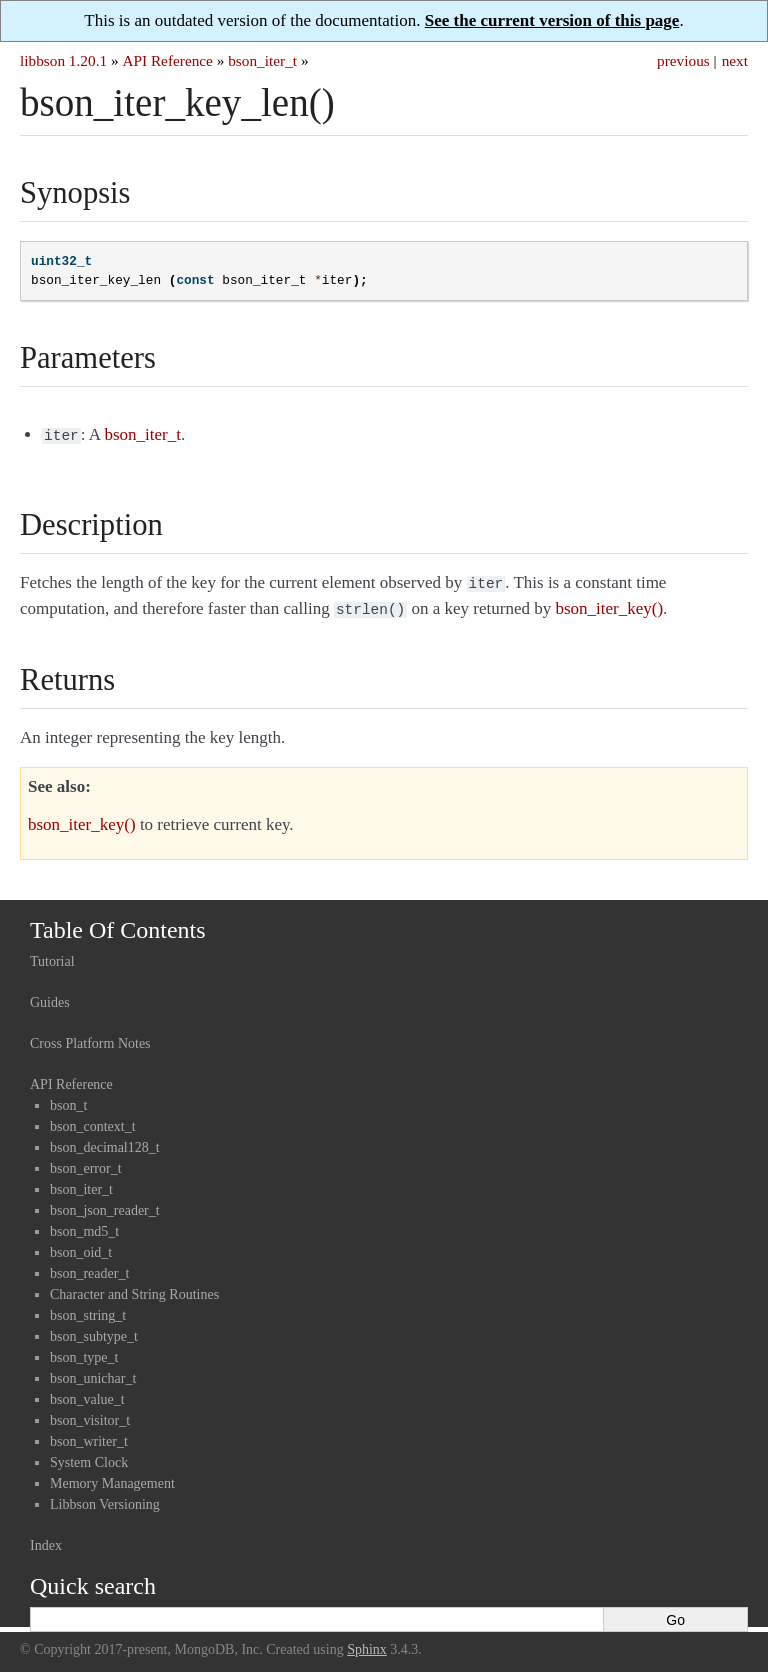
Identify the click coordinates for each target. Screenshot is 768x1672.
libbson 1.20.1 (63, 60)
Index (46, 1539)
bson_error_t (86, 1162)
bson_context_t (93, 1120)
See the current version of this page (552, 20)
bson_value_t (87, 1393)
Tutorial (52, 955)
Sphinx (367, 1643)
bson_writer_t (89, 1435)
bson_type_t (84, 1351)
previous (683, 60)
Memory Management (112, 1477)
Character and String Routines (134, 1288)
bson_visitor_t (90, 1414)
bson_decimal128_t (105, 1141)
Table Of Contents (118, 924)
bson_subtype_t (94, 1330)
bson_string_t (88, 1309)
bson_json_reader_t (105, 1204)
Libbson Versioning (105, 1498)
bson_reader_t (89, 1267)
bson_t (68, 1099)
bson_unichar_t (93, 1372)
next (735, 60)
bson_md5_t (84, 1225)
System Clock (89, 1456)
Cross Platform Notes (90, 1037)
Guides (50, 996)
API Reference (167, 60)
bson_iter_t (262, 60)
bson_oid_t (81, 1246)
